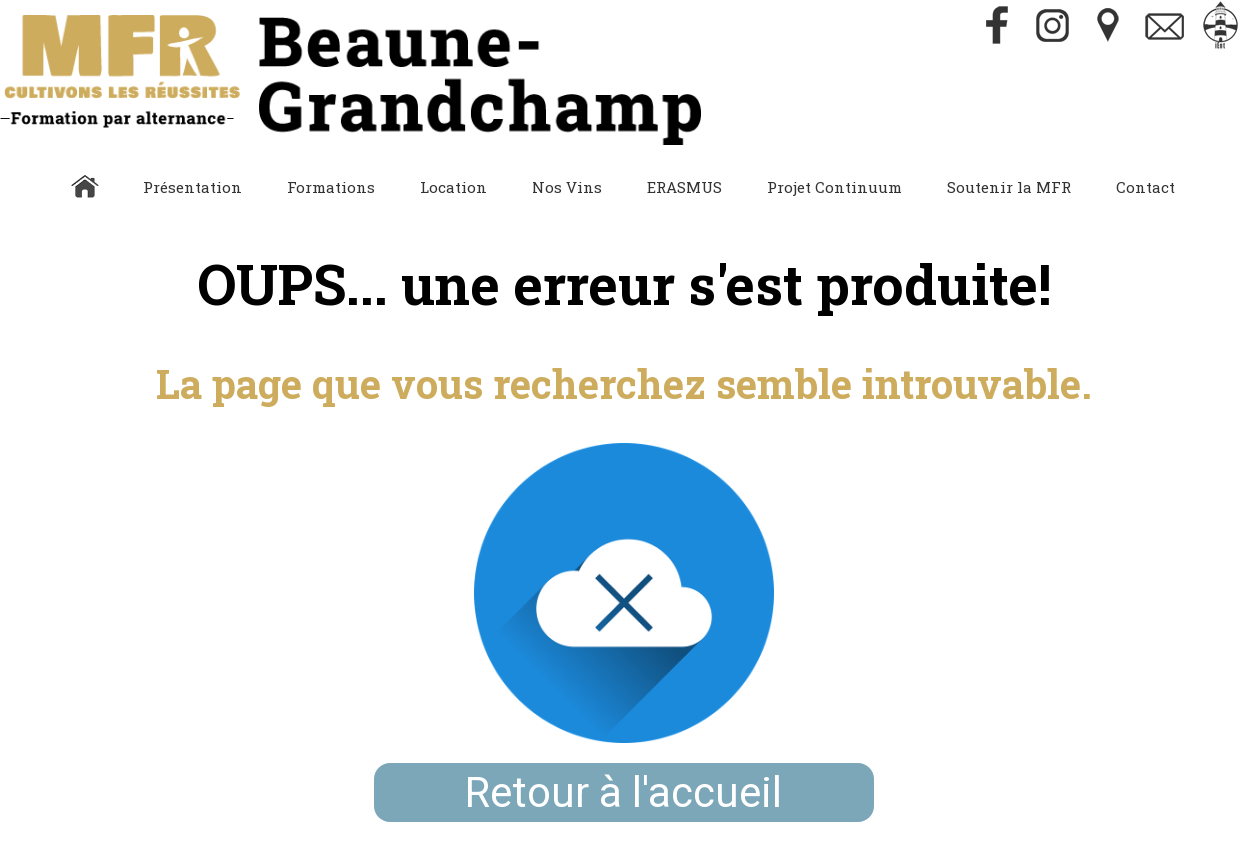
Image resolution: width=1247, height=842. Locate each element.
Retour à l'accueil (623, 792)
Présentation (192, 187)
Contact (1145, 187)
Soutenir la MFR (1009, 187)
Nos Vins (567, 187)
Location (453, 187)
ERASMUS (684, 187)
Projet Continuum (834, 187)
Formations (331, 187)
